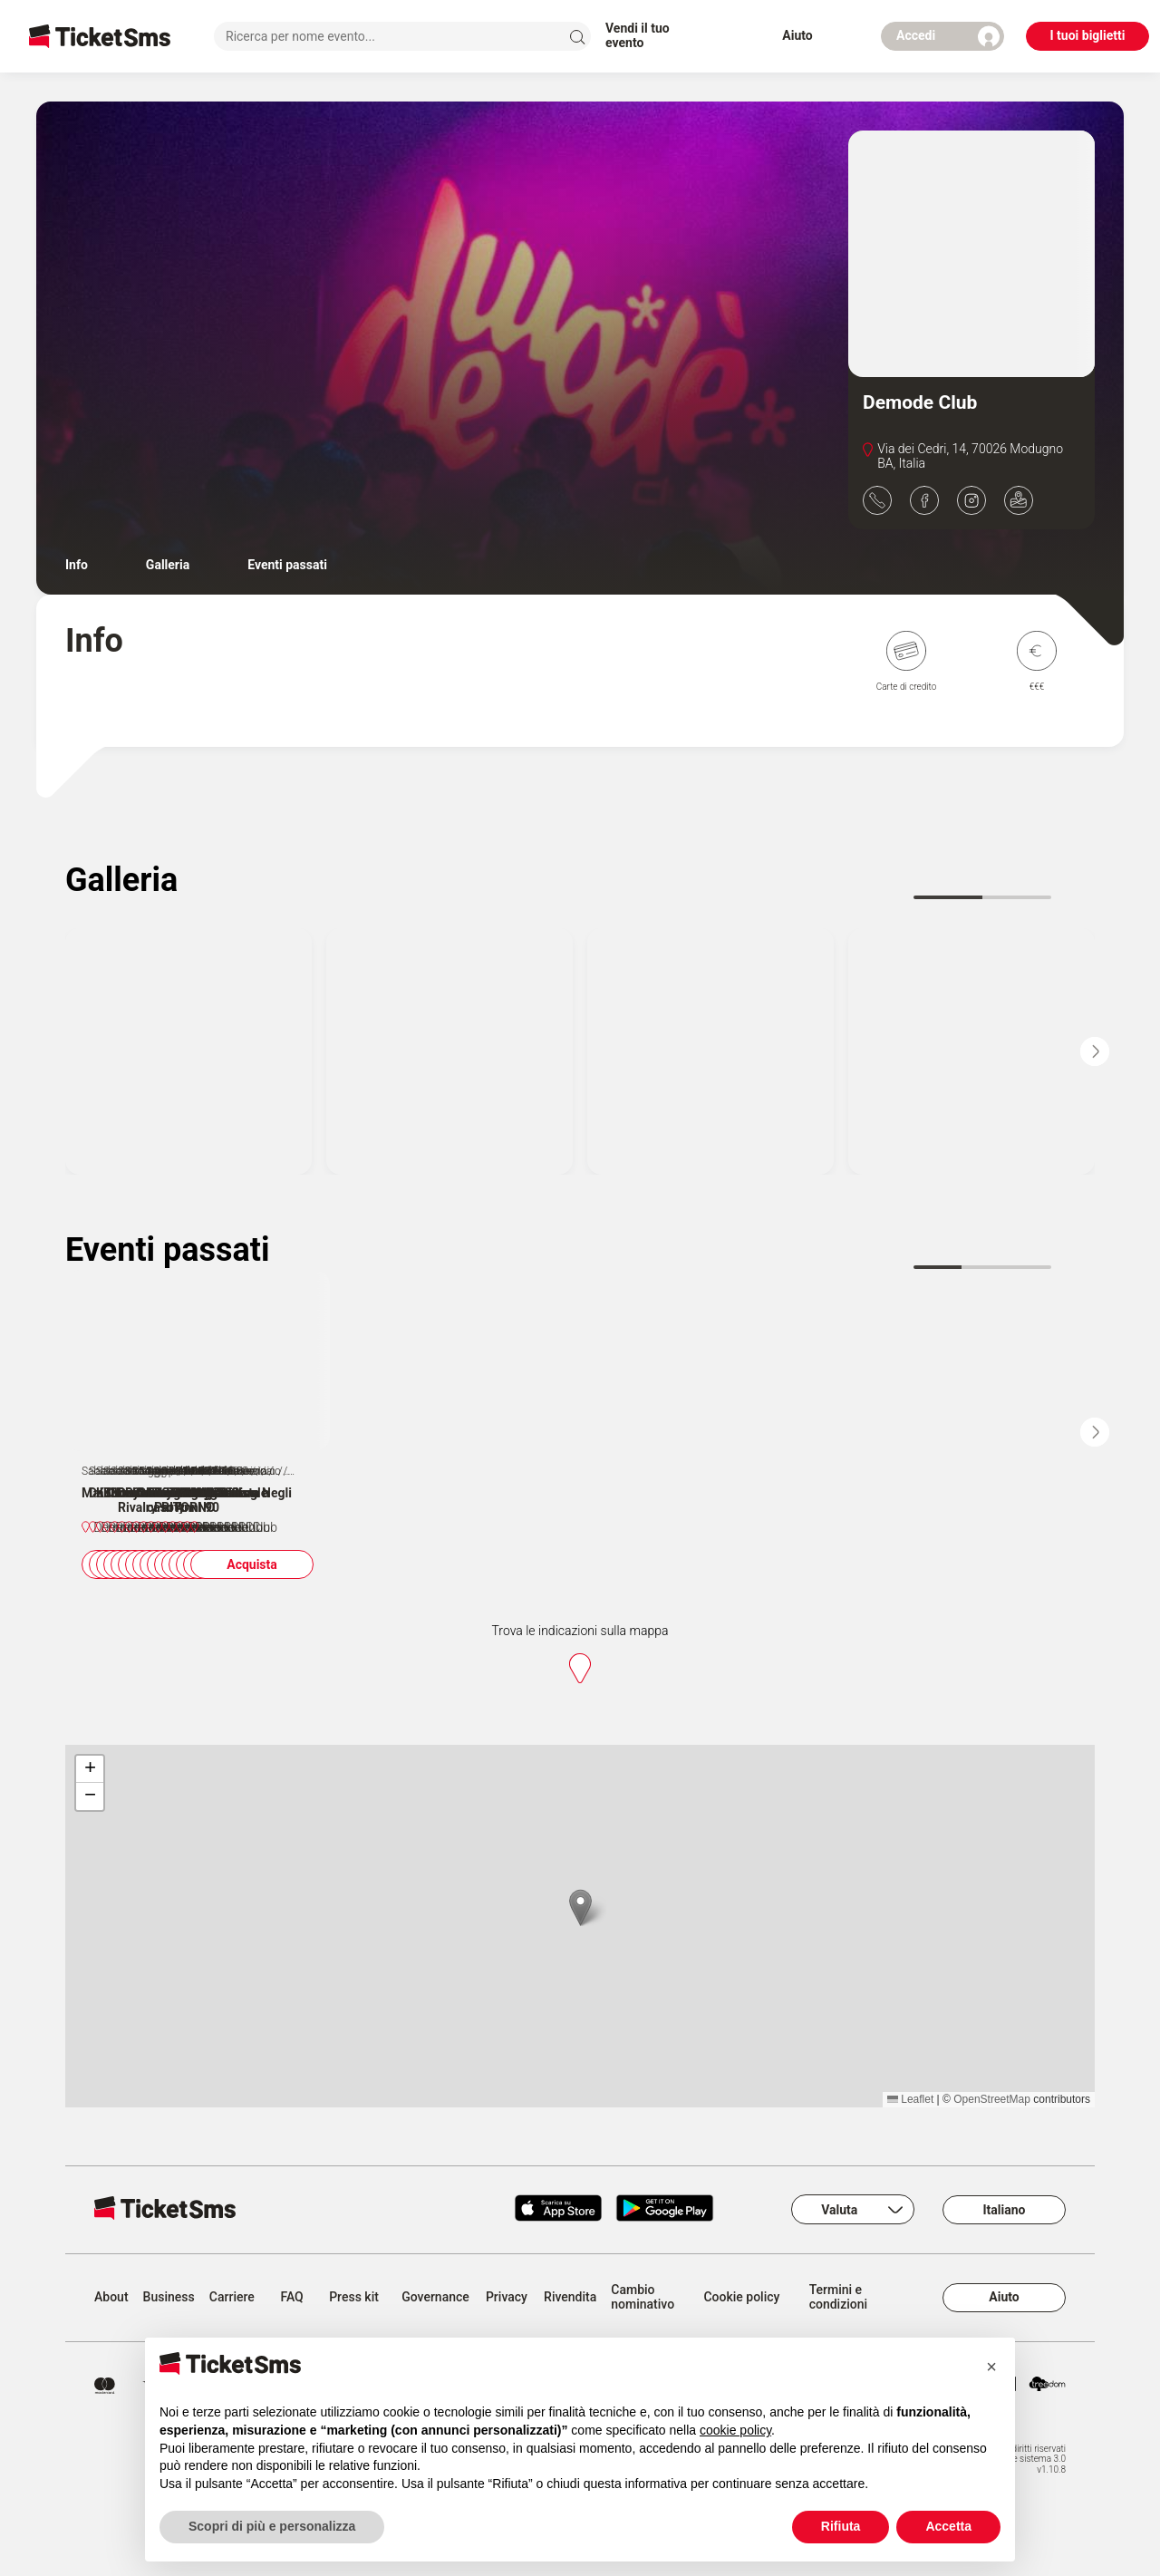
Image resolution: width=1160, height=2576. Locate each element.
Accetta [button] (948, 2526)
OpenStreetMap (991, 2157)
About (111, 2355)
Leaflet (910, 2157)
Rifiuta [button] (841, 2526)
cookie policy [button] (735, 2430)
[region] (580, 1984)
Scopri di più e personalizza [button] (271, 2526)
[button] (580, 1965)
